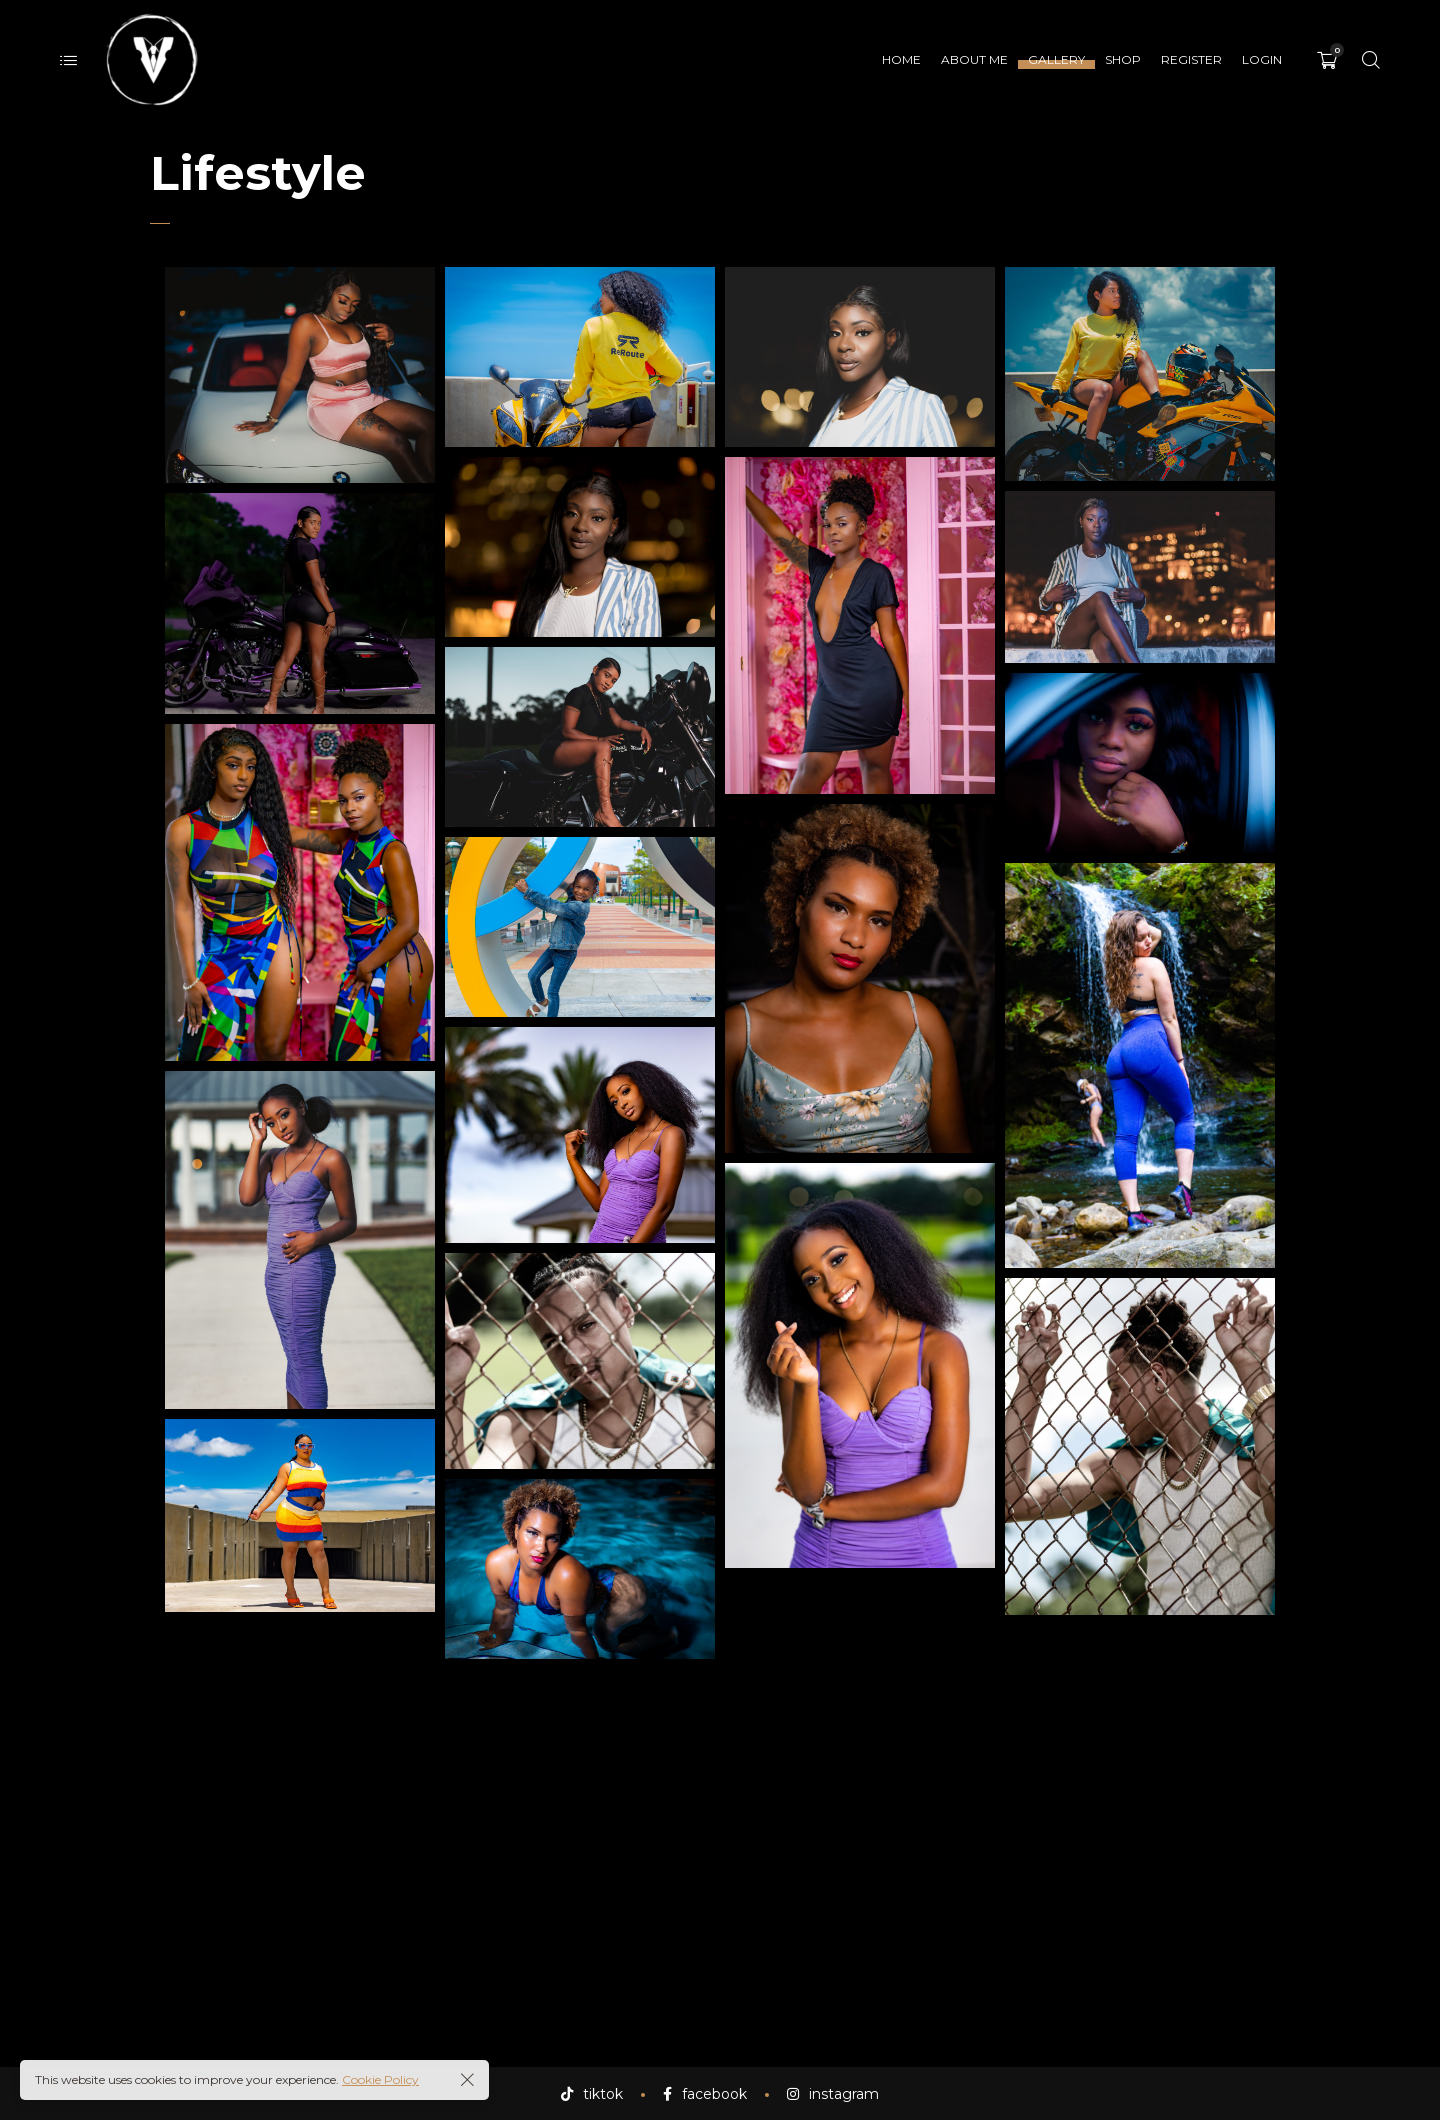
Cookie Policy (380, 2079)
